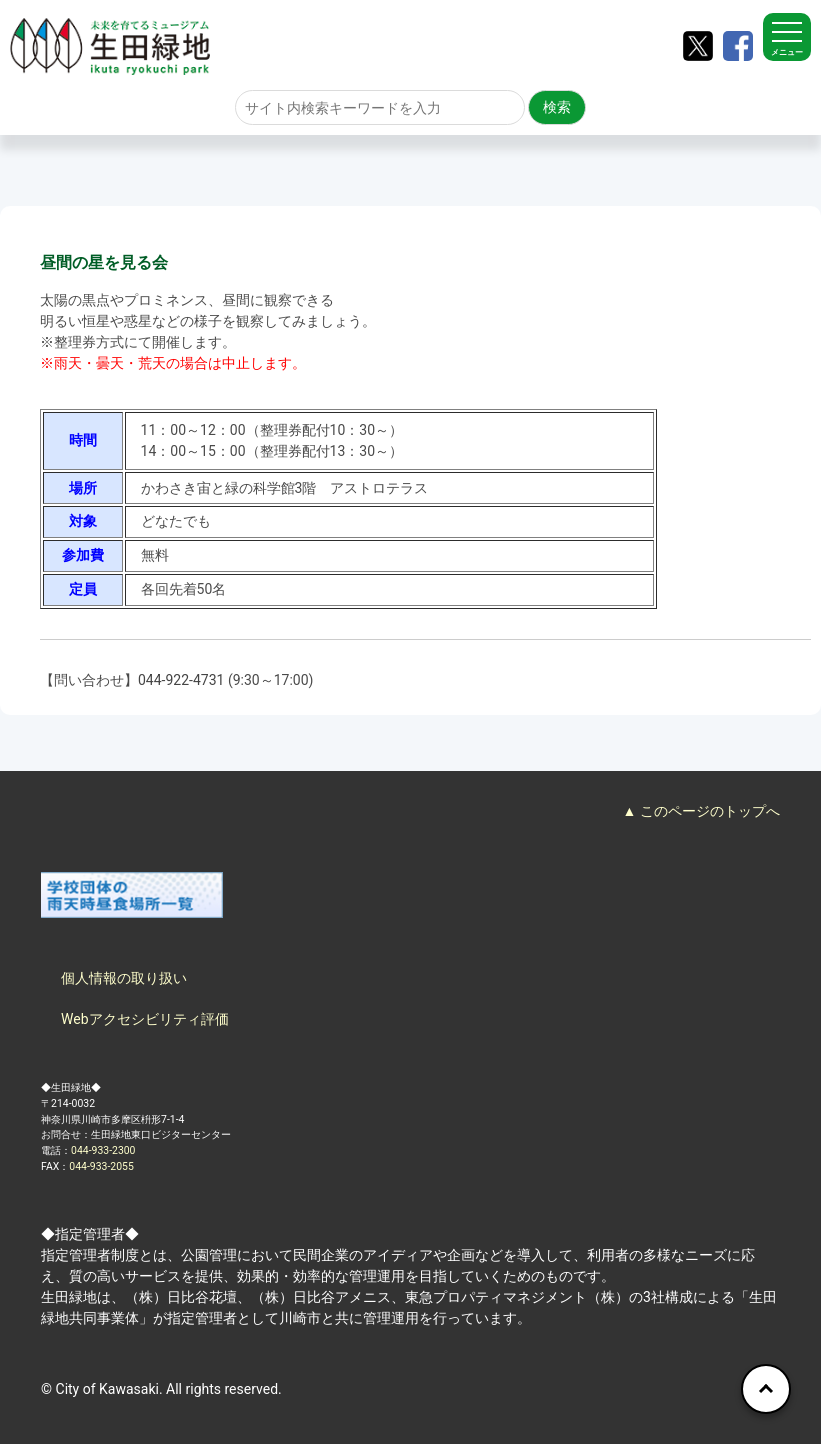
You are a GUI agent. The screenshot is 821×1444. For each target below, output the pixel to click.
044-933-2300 (103, 1150)
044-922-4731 (181, 680)
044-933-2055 (101, 1166)
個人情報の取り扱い (124, 978)
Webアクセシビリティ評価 (145, 1019)
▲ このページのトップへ (701, 811)
